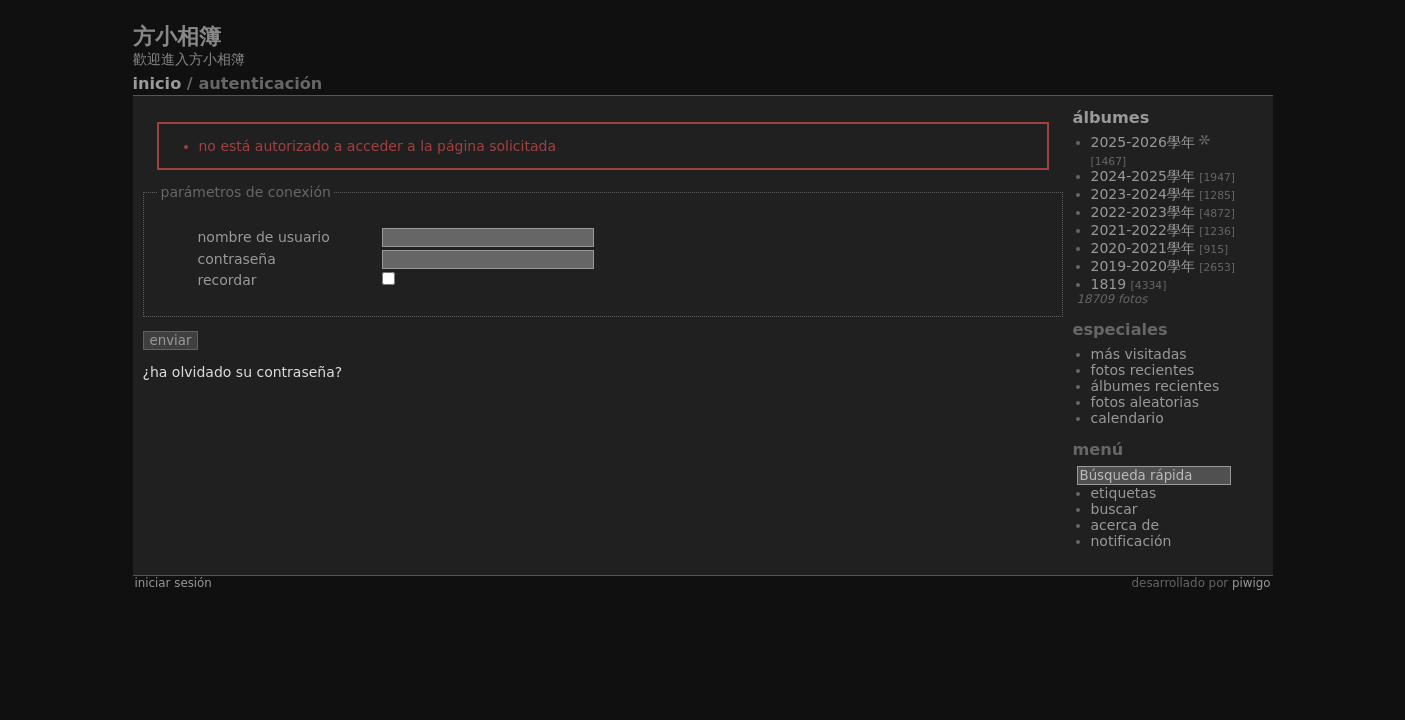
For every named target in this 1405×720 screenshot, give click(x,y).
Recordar (227, 280)
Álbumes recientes (1155, 386)
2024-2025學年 (1143, 176)
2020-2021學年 (1143, 248)
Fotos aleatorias (1145, 402)
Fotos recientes (1143, 370)
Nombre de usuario (264, 237)
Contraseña (237, 259)
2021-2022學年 (1143, 230)
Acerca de (1125, 525)
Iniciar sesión (173, 583)
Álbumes (1111, 117)
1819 (1109, 284)
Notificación (1131, 541)
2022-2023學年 (1143, 212)
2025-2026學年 (1143, 142)
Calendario (1127, 418)
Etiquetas (1124, 493)
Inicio (157, 83)
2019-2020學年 (1143, 266)
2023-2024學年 (1143, 194)
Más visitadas (1139, 354)
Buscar (1114, 509)
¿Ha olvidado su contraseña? (243, 372)
